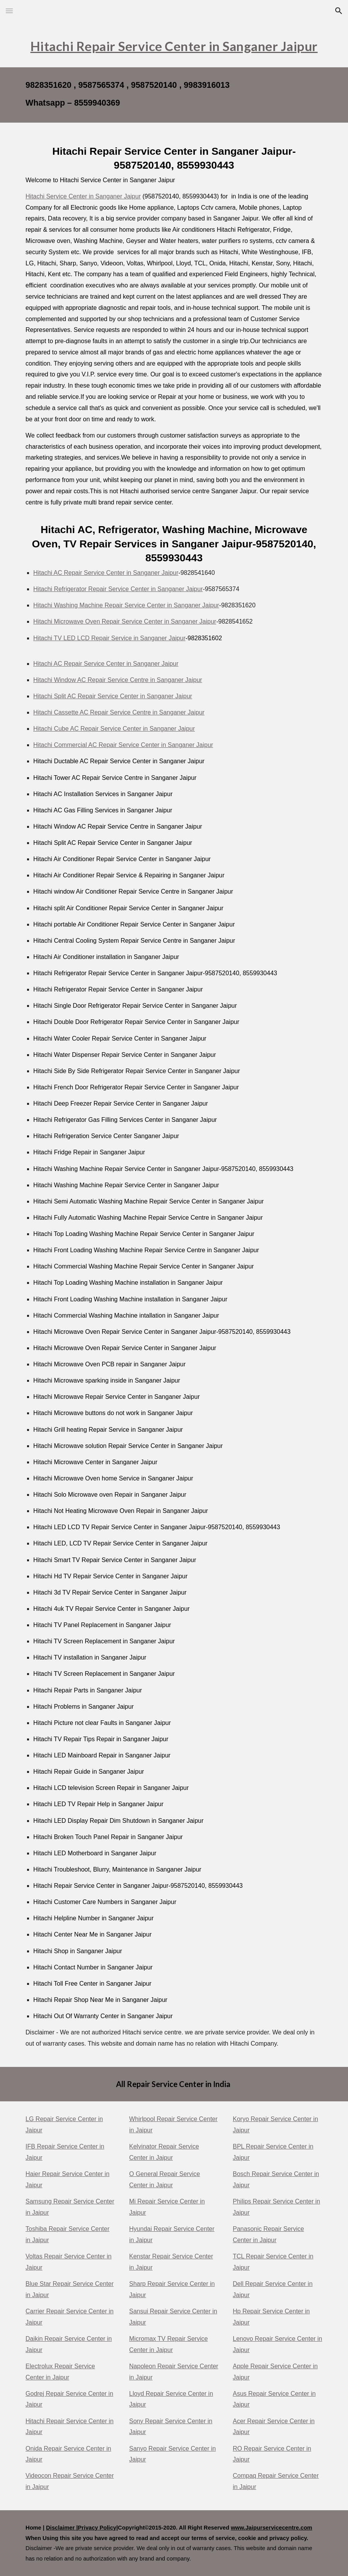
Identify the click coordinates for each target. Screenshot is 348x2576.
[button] (9, 10)
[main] (174, 44)
